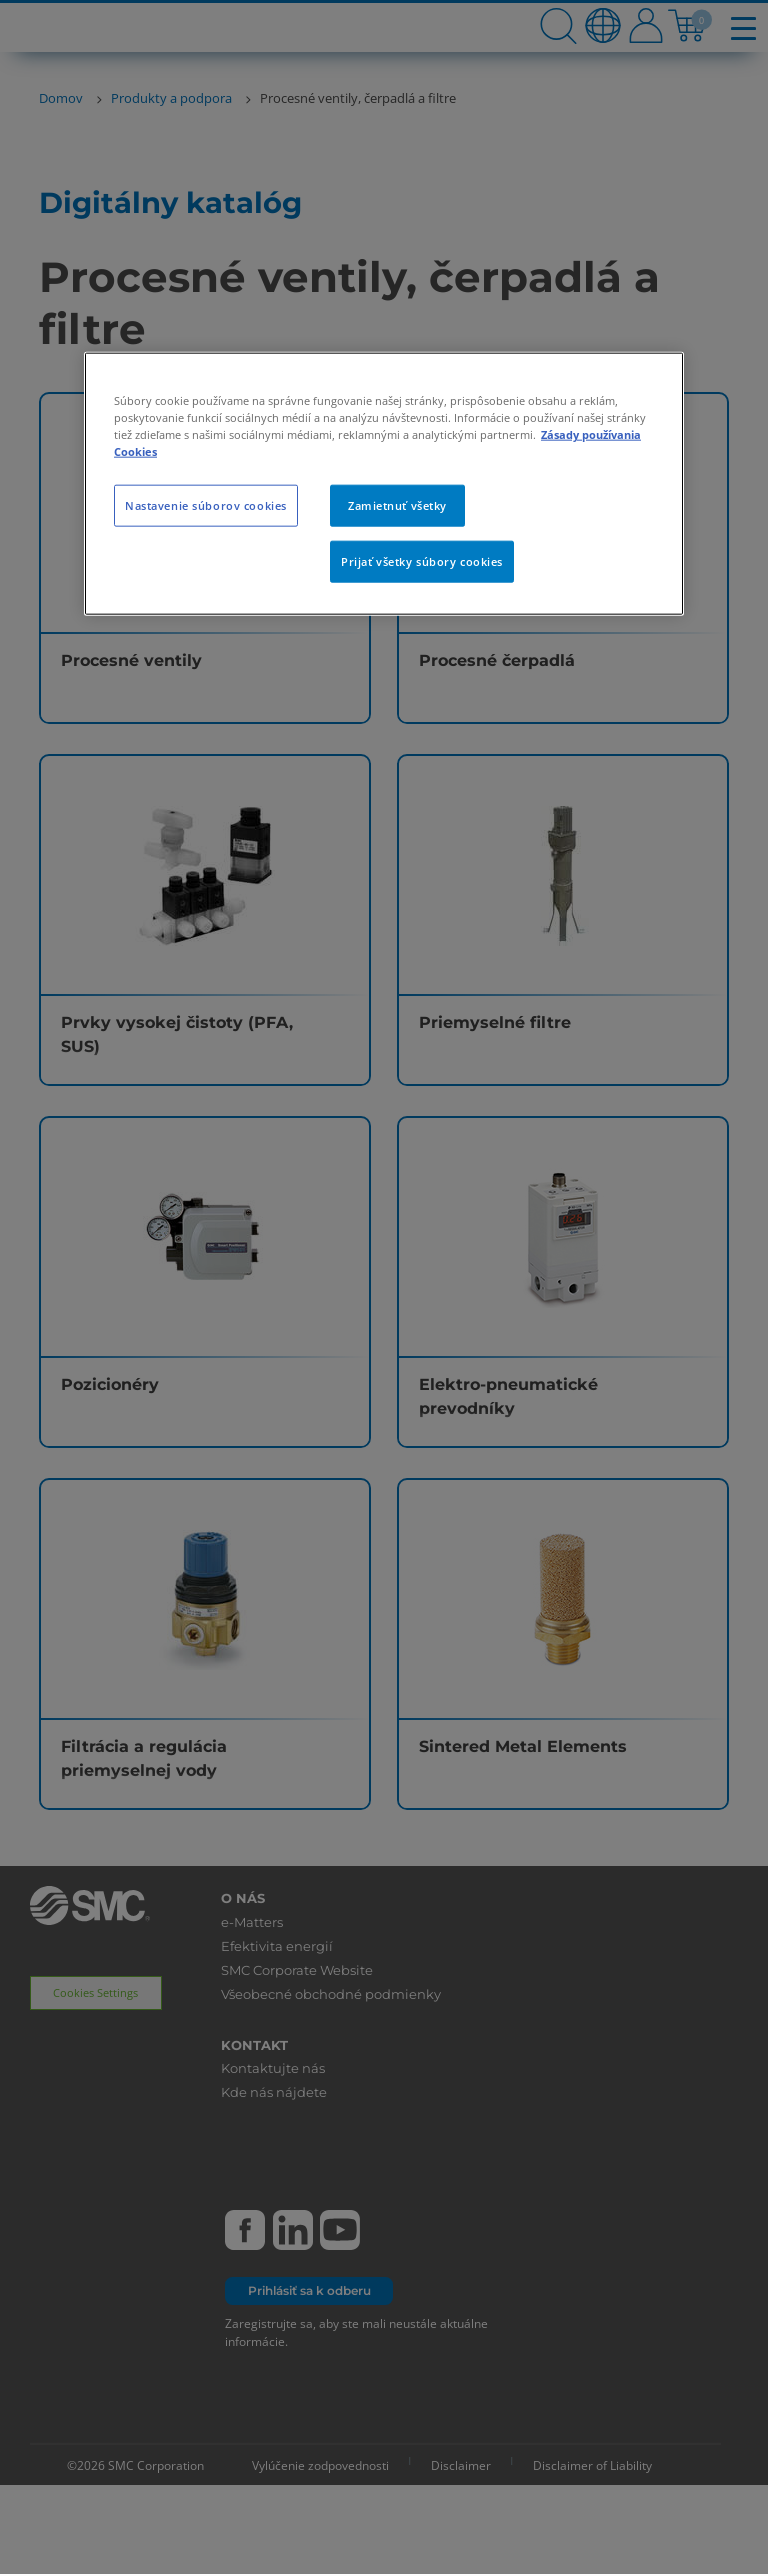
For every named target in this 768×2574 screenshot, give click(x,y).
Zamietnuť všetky (397, 505)
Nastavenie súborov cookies (206, 505)
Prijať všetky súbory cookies (422, 561)
